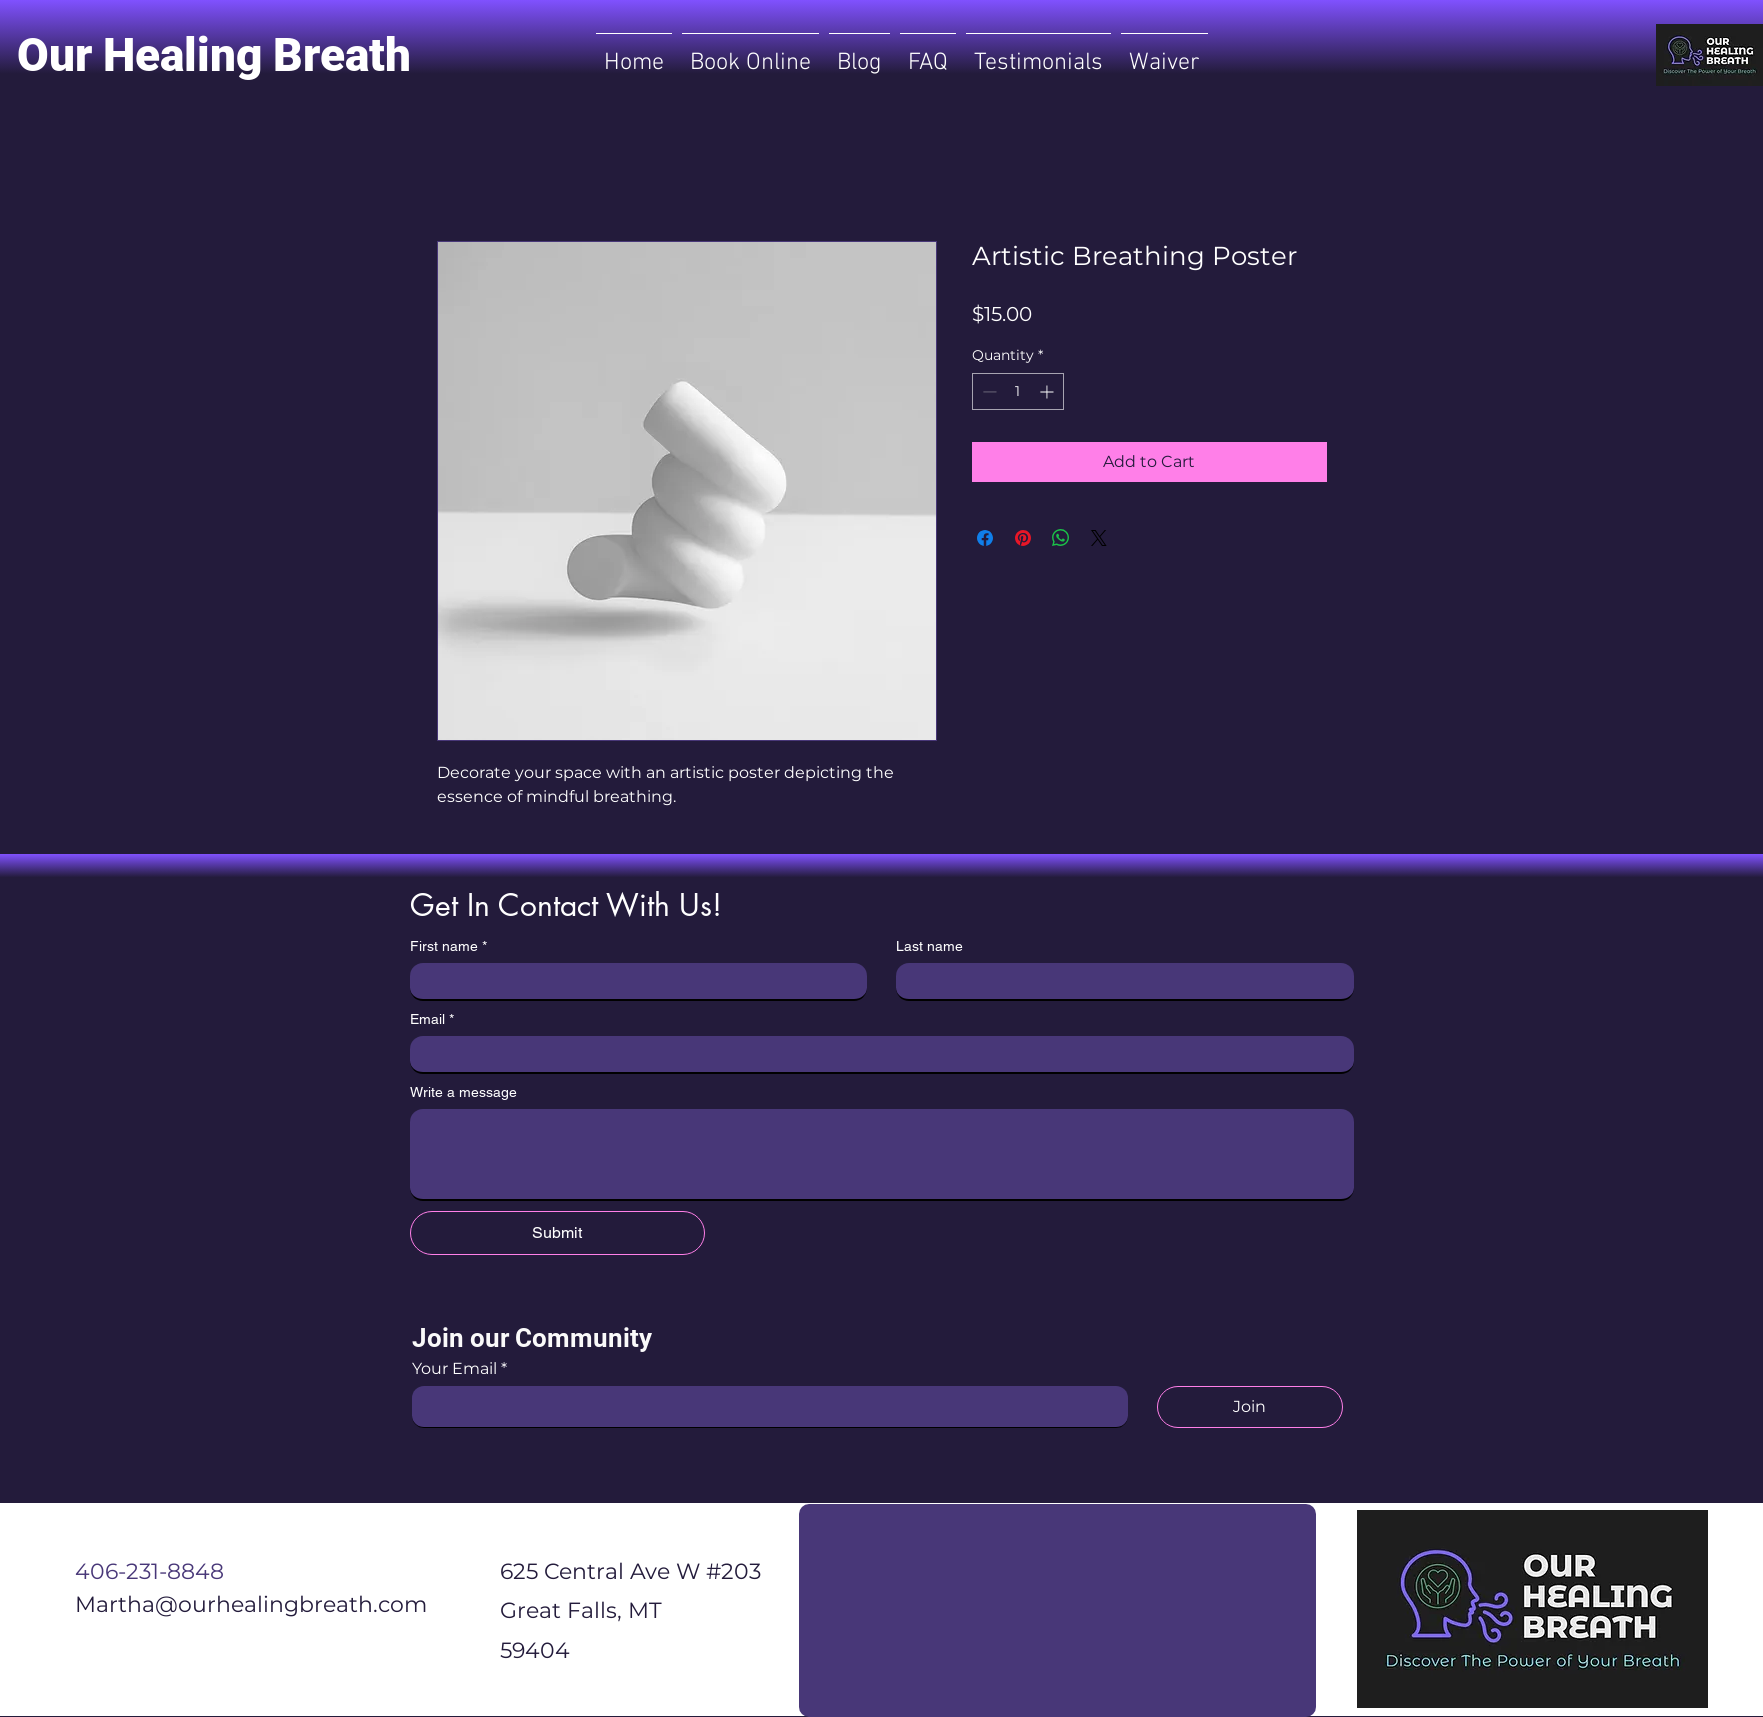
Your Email (454, 1369)
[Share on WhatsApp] (1061, 538)
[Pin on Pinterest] (1023, 538)
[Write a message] (882, 1154)
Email (432, 1019)
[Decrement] (987, 391)
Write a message (463, 1092)
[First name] (633, 981)
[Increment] (1048, 391)
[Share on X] (1099, 538)
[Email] (876, 1054)
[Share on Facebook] (985, 538)
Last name (929, 946)
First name (448, 946)
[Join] (1250, 1407)
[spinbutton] (1018, 391)
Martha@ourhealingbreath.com (251, 1604)
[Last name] (1119, 981)
